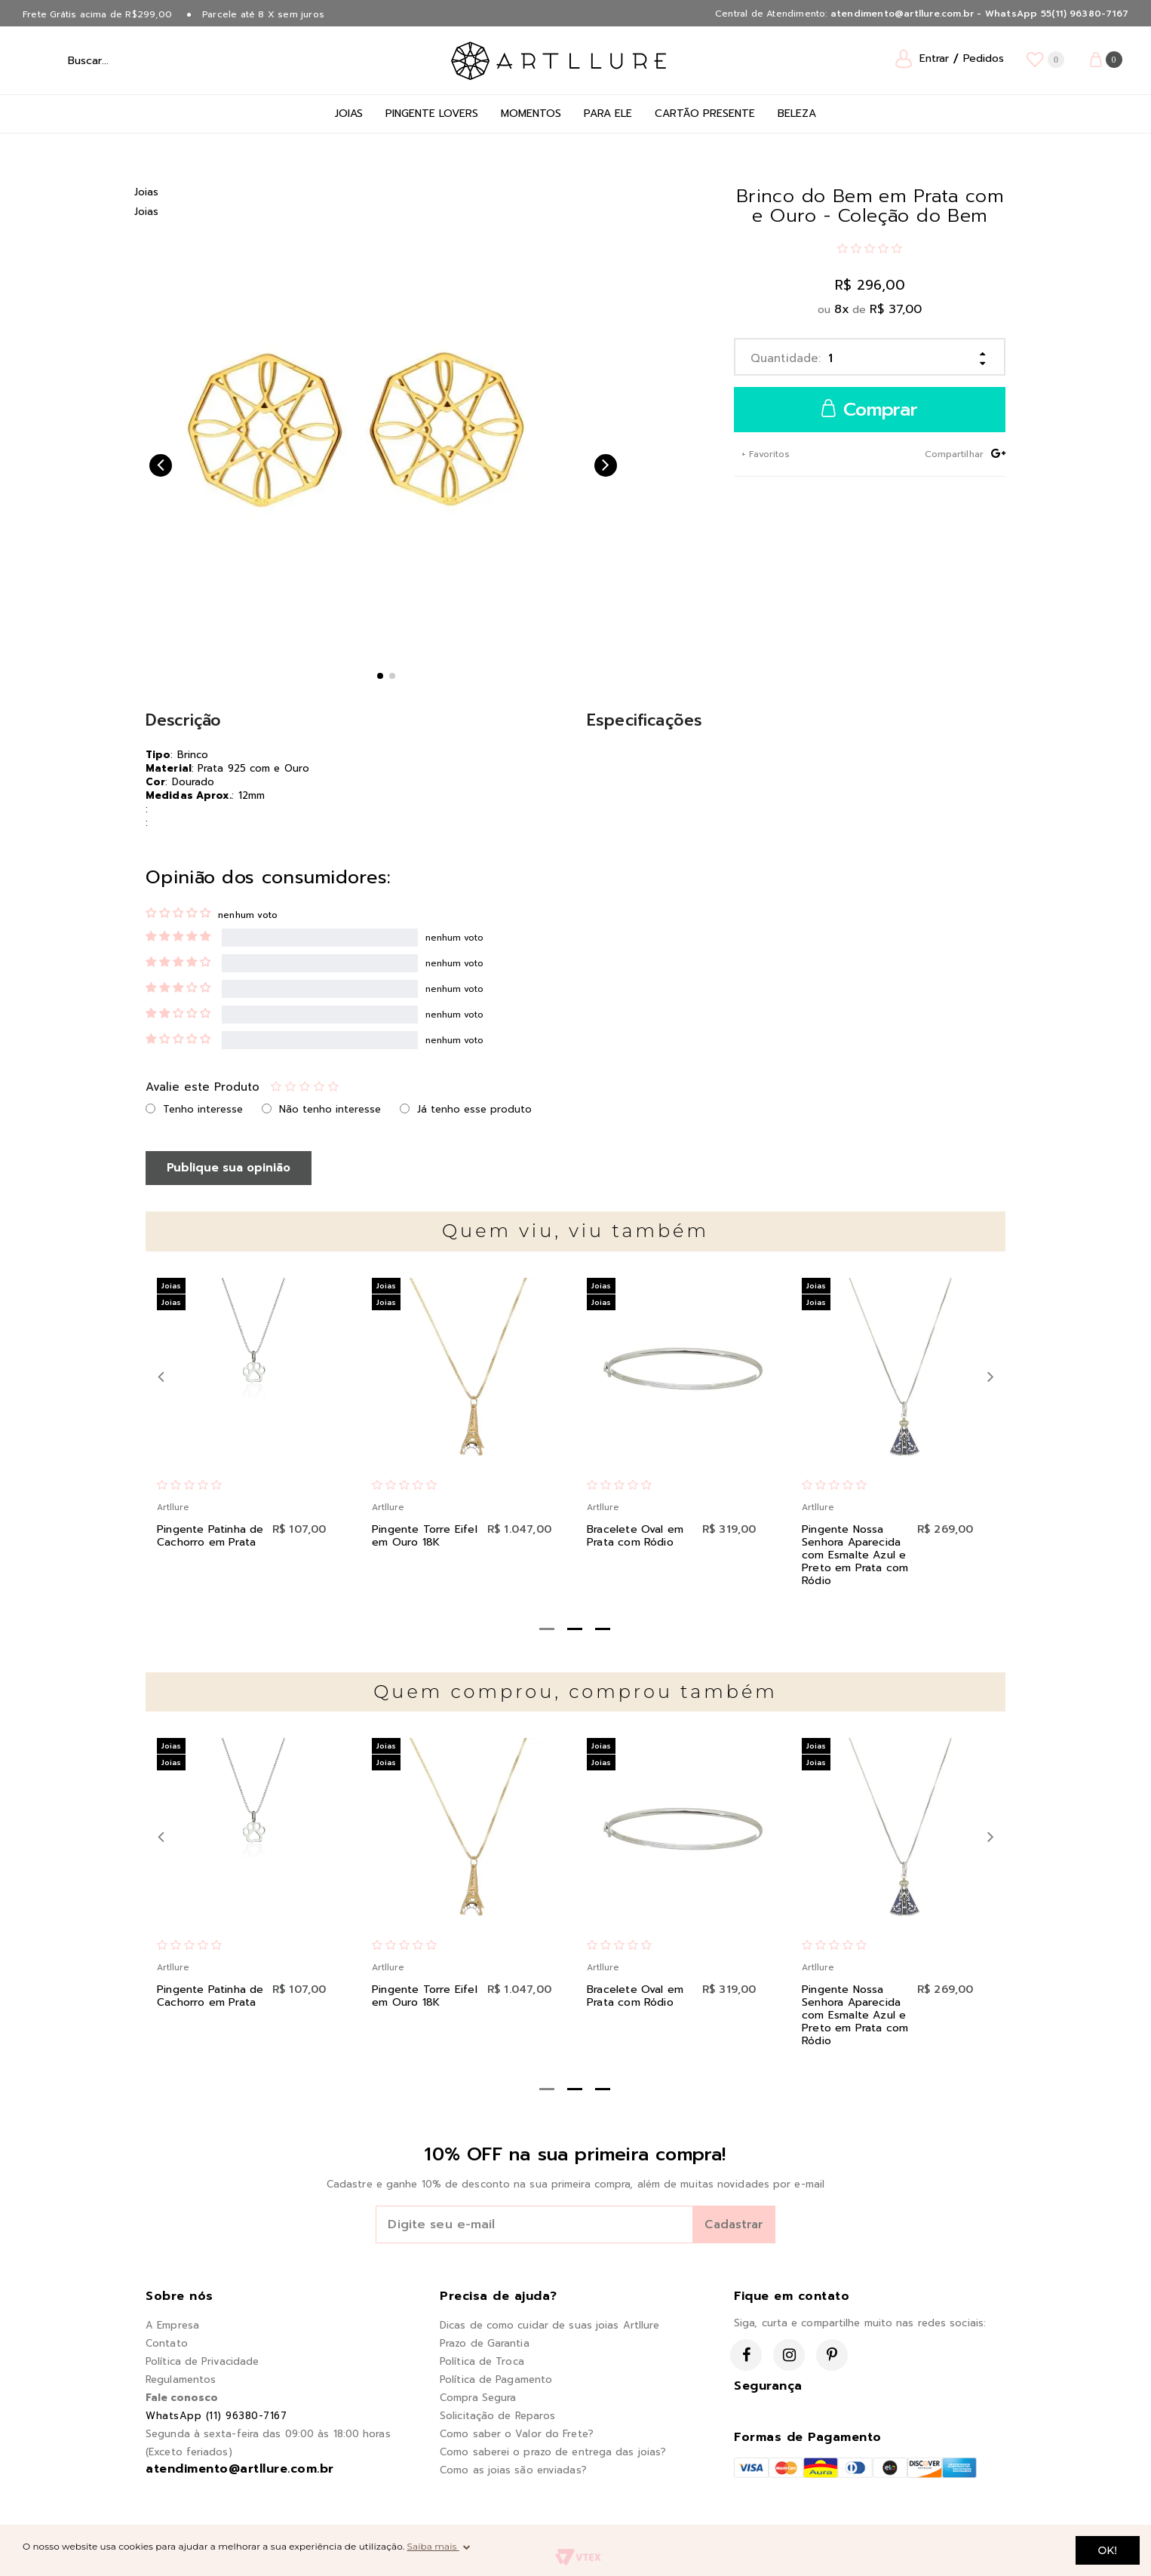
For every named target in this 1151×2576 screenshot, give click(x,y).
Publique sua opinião (228, 1167)
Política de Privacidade (202, 2361)
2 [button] (392, 676)
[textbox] (127, 60)
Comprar (869, 409)
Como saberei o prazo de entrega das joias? (553, 2452)
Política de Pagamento (496, 2379)
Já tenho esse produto (474, 1109)
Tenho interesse (203, 1109)
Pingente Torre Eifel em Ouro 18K (424, 1535)
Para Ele (608, 113)
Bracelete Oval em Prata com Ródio (635, 1535)
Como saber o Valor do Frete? (517, 2434)
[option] (354, 415)
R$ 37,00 (896, 309)
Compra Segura (478, 2397)
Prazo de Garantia (484, 2343)
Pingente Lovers (431, 113)
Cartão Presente (705, 113)
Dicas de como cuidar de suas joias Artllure (549, 2325)
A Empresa (172, 2325)
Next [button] (605, 465)
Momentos (531, 113)
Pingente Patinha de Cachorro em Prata (210, 1535)
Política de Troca (482, 2361)
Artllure (173, 1507)
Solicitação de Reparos (497, 2416)
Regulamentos (181, 2379)
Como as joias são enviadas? (513, 2470)
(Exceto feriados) (189, 2452)
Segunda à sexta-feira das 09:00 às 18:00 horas (268, 2434)
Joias (349, 113)
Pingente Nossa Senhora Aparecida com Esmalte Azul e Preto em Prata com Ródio (855, 1555)
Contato (167, 2343)
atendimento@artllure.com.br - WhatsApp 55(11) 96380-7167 (979, 13)
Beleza (797, 113)
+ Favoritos (764, 454)
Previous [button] (160, 465)
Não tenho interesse (330, 1109)
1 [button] (380, 676)
